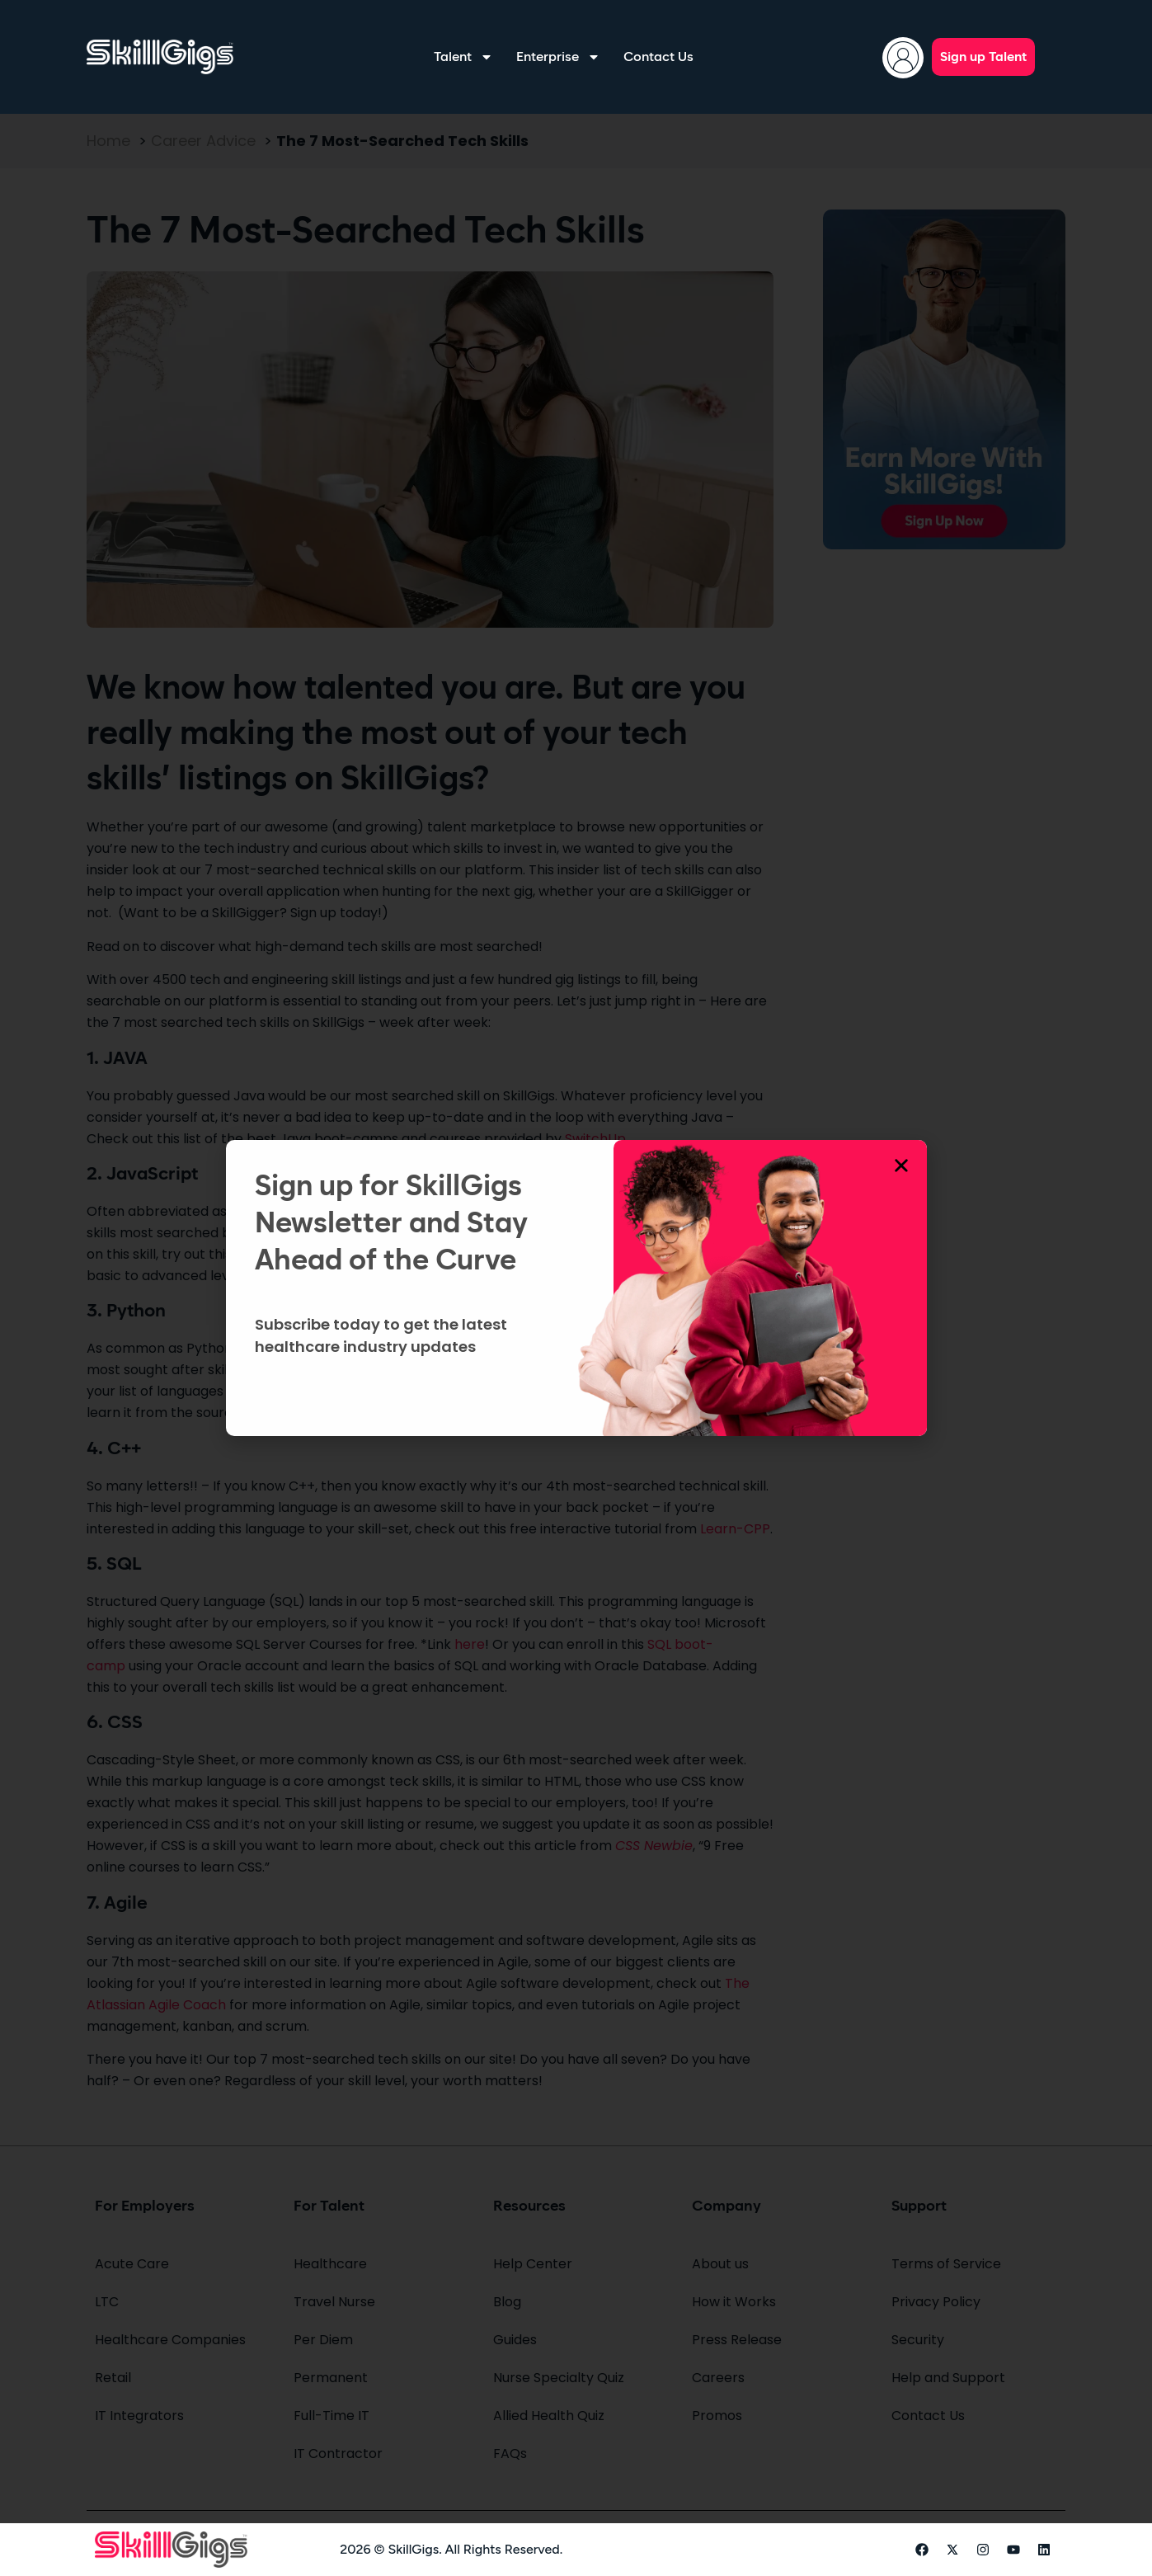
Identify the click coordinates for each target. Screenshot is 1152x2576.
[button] (901, 1165)
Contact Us (658, 57)
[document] (576, 1288)
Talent (463, 57)
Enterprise (558, 57)
